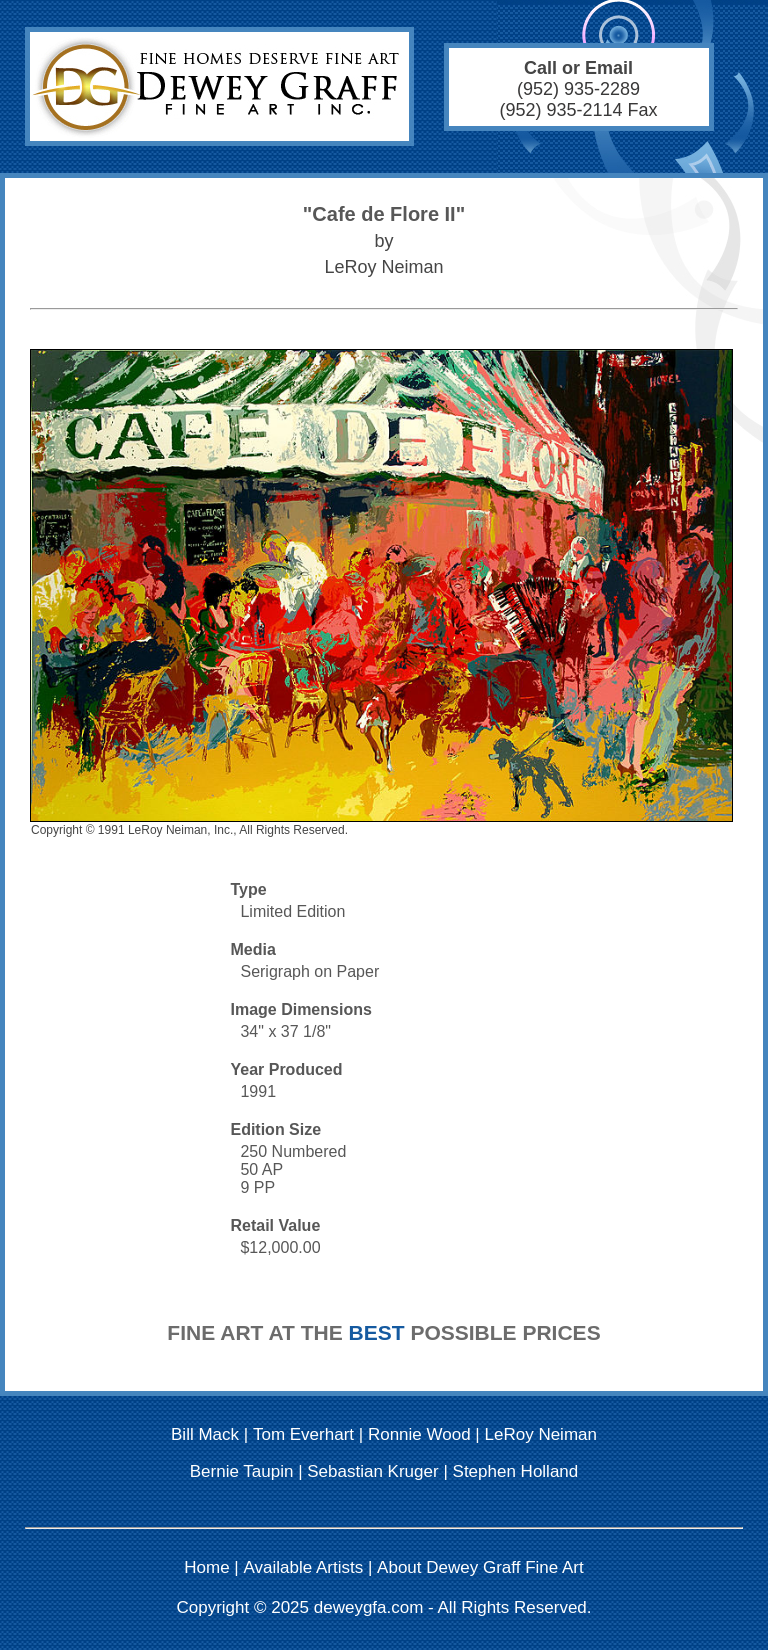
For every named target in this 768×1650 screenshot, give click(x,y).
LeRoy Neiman (541, 1434)
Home (206, 1567)
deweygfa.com (369, 1607)
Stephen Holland (516, 1471)
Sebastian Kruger (372, 1471)
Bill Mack (205, 1434)
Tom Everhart (303, 1434)
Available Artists (304, 1567)
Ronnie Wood (419, 1434)
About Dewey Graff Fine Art (480, 1567)
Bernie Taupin (242, 1471)
